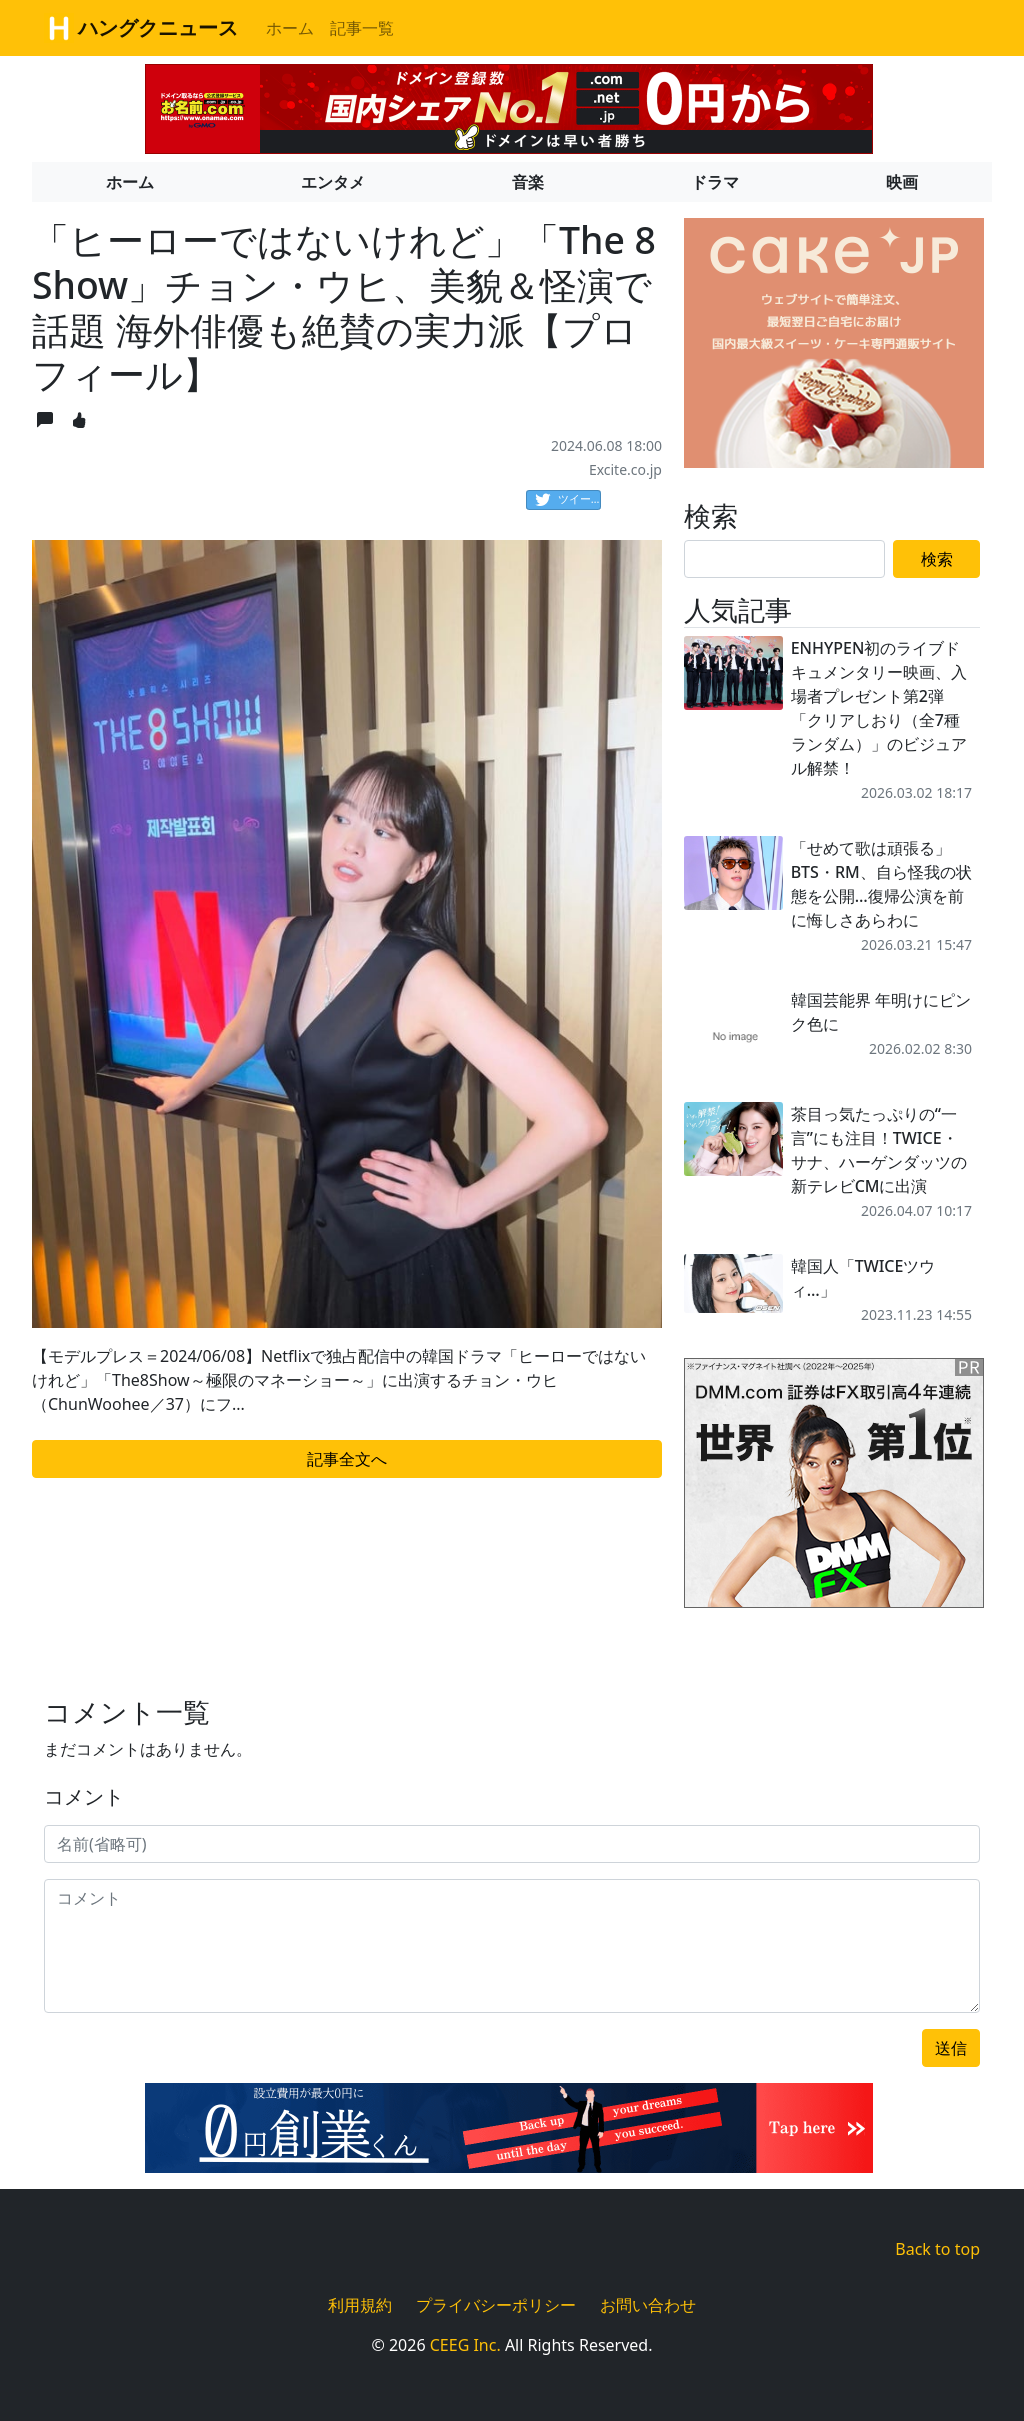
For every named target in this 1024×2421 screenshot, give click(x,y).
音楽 (528, 182)
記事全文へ (347, 1459)
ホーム (290, 28)
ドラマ (715, 182)
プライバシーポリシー (496, 2305)
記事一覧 (362, 28)
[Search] (784, 559)
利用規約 (360, 2305)
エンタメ (333, 182)
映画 (902, 182)
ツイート (568, 500)
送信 (951, 2048)
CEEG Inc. (465, 2345)
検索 (937, 559)
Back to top (937, 2249)
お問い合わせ (648, 2305)
